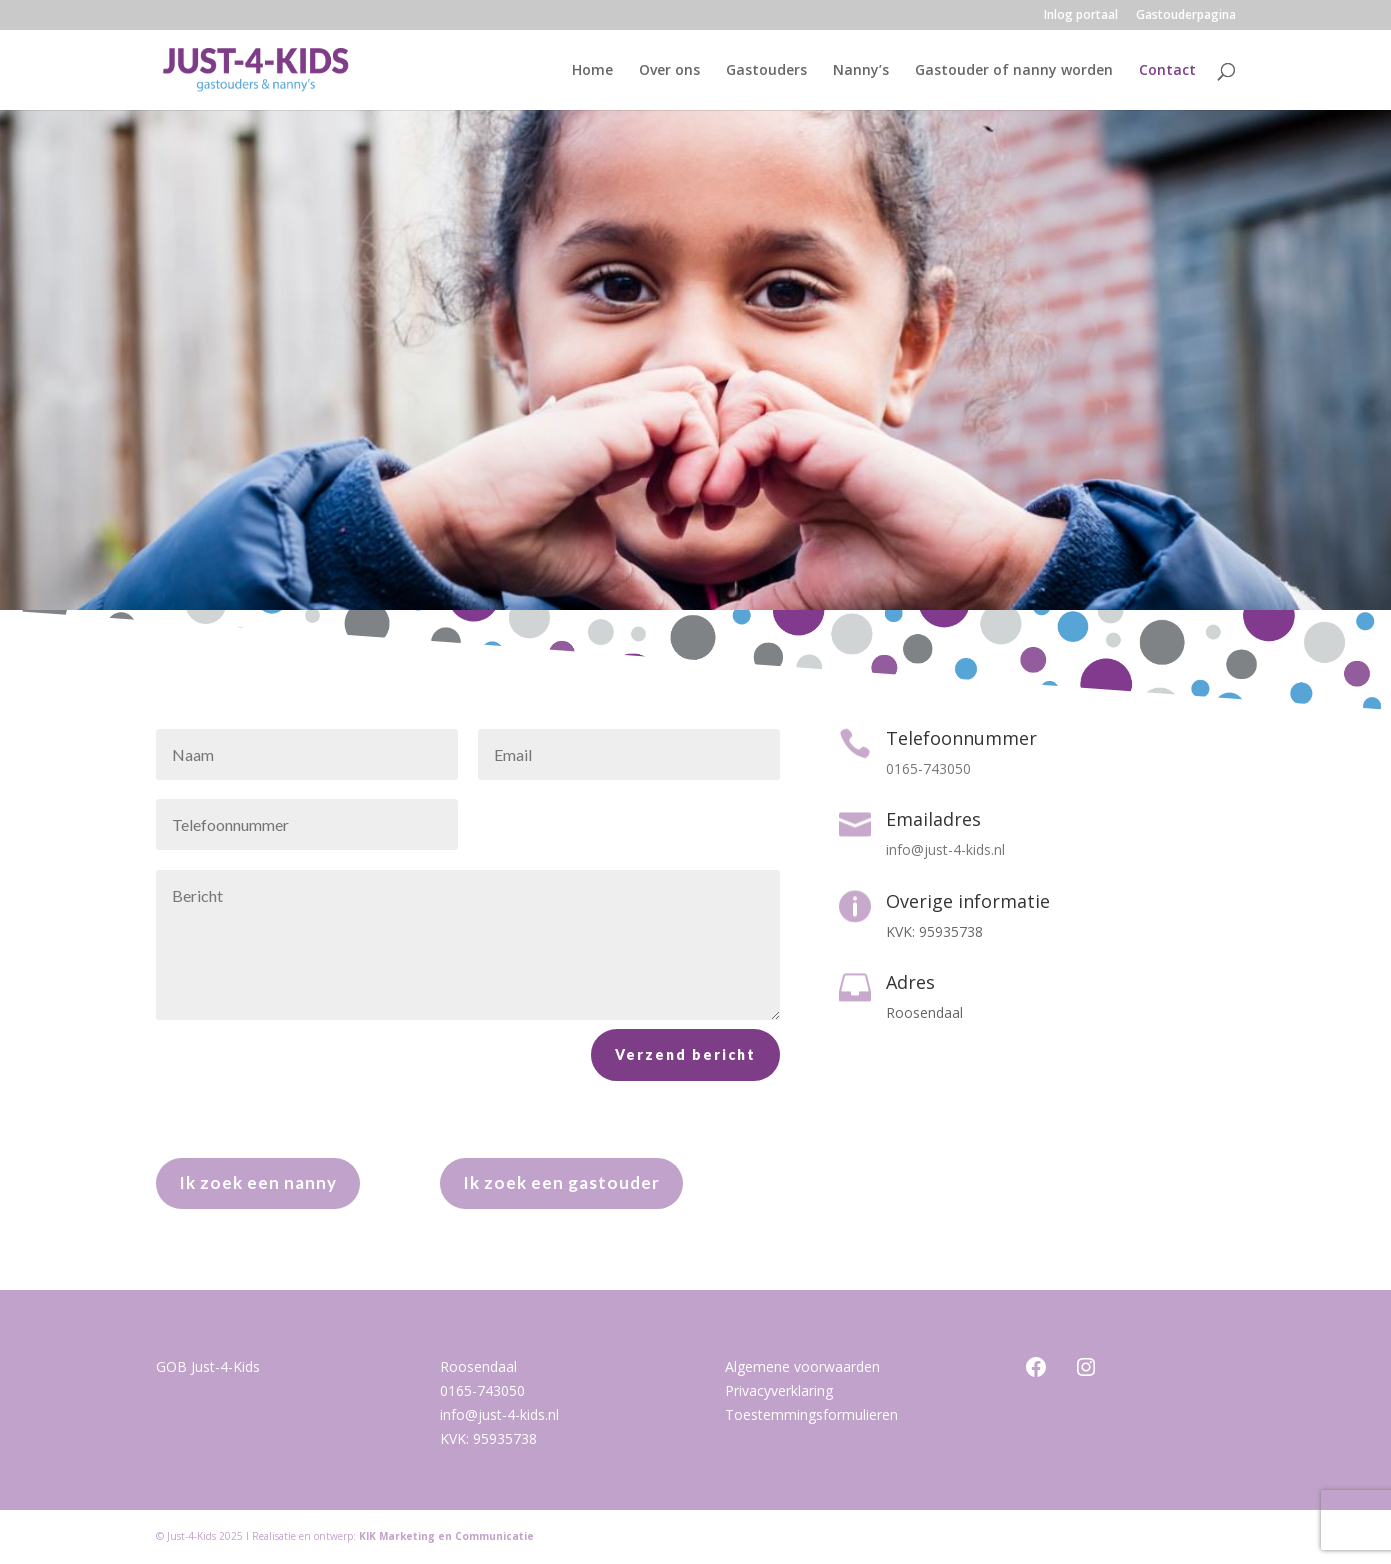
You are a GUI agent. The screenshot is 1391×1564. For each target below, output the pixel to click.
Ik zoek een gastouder (561, 1182)
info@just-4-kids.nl (499, 1414)
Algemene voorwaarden (802, 1366)
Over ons (669, 71)
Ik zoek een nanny (258, 1182)
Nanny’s (861, 71)
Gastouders (766, 71)
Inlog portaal (1081, 16)
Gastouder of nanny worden (1014, 71)
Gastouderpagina (1186, 16)
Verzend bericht (685, 1083)
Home (592, 71)
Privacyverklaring (779, 1390)
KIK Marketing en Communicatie (446, 1536)
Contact (1167, 71)
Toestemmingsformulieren (811, 1414)
